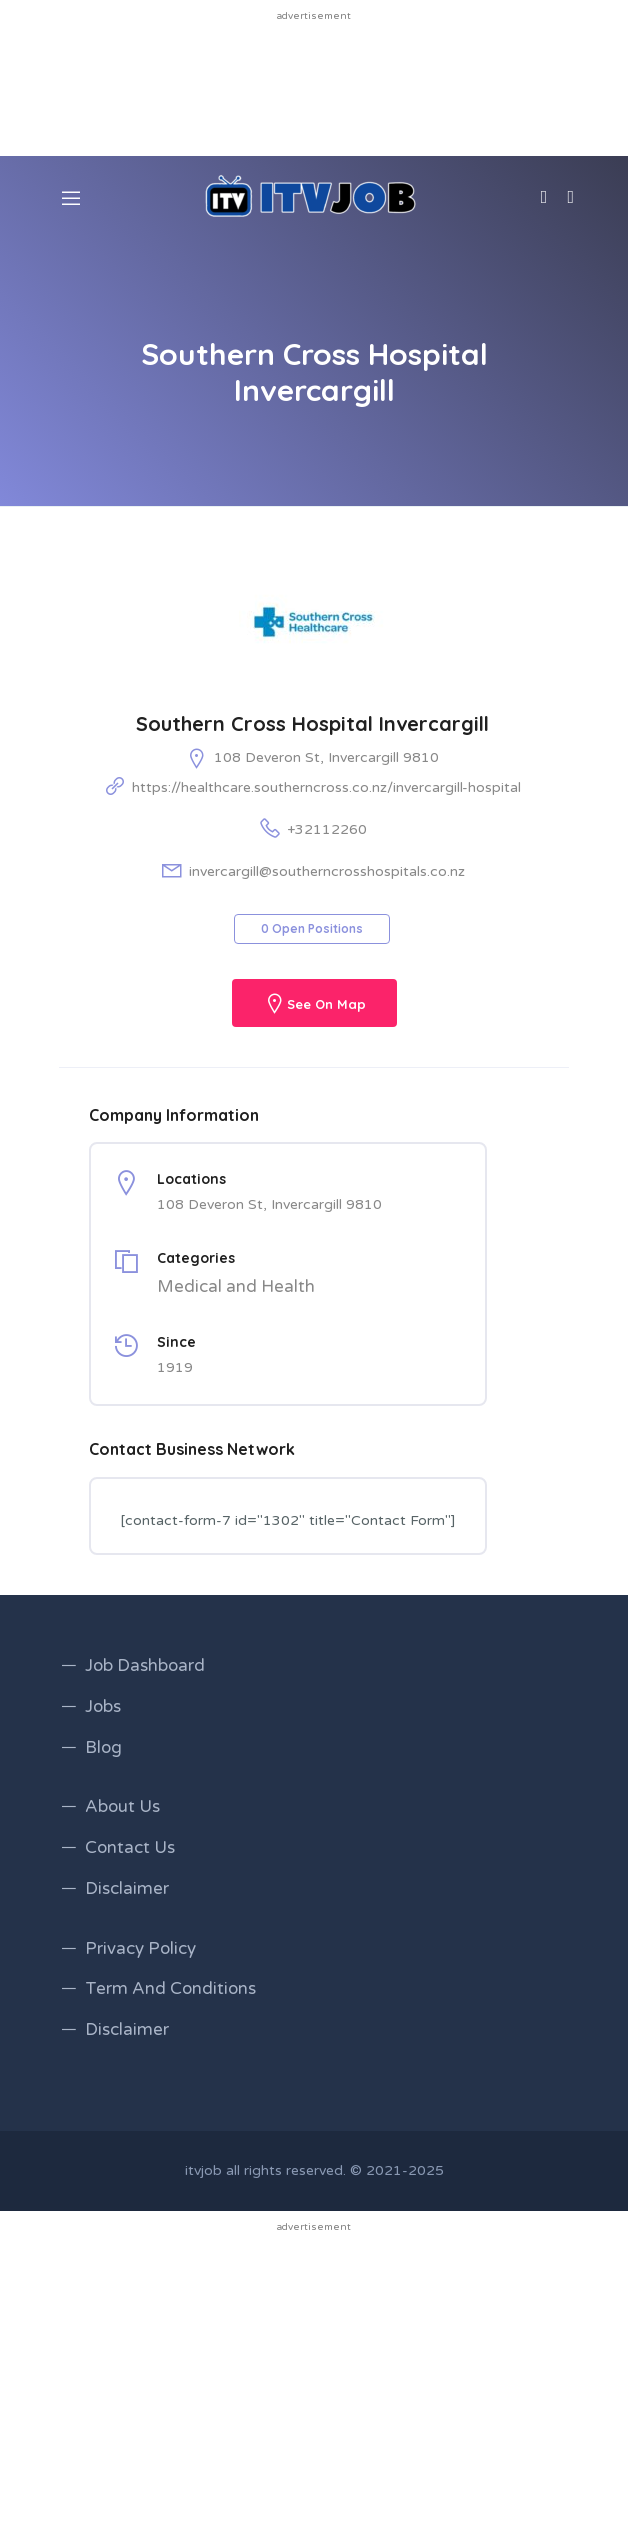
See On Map (326, 1004)
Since (176, 1342)
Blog (103, 1747)
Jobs (103, 1706)
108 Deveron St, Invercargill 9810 (326, 757)
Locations (191, 1179)
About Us (122, 1806)
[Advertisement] (314, 87)
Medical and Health (236, 1286)
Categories (196, 1258)
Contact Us (130, 1847)
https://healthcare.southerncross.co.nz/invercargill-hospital (326, 787)
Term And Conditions (170, 1988)
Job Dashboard (145, 1665)
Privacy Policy (140, 1948)
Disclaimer (127, 1888)
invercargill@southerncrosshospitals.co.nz (327, 871)
